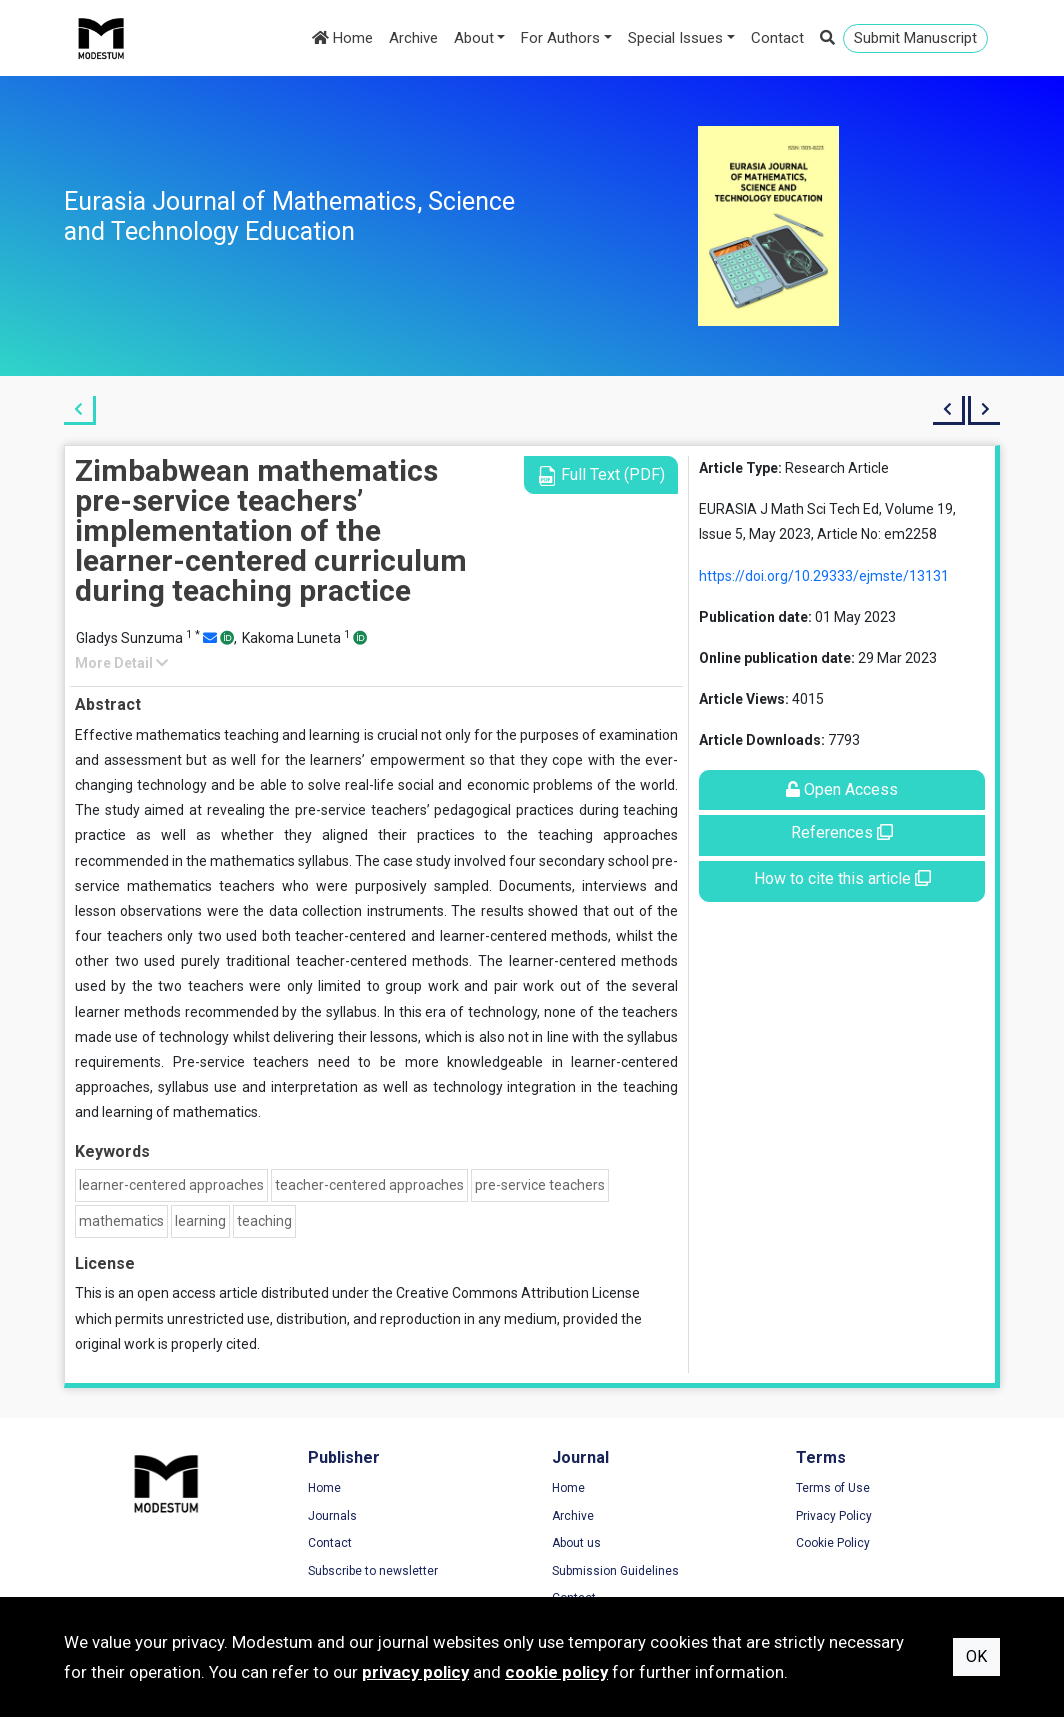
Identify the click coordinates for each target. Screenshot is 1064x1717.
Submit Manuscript (915, 38)
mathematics (121, 1221)
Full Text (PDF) (601, 475)
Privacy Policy (834, 1516)
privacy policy (415, 1672)
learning (200, 1221)
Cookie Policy (833, 1543)
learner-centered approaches (171, 1185)
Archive (413, 38)
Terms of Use (833, 1488)
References (842, 832)
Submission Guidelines (615, 1571)
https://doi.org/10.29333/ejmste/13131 (824, 576)
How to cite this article (842, 878)
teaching (264, 1221)
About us (576, 1543)
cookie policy (556, 1672)
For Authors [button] (560, 38)
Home (342, 38)
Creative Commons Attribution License (518, 1293)
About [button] (474, 38)
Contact (777, 38)
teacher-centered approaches (369, 1185)
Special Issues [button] (675, 38)
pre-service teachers (540, 1185)
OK (976, 1656)
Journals (332, 1516)
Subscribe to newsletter (373, 1571)
